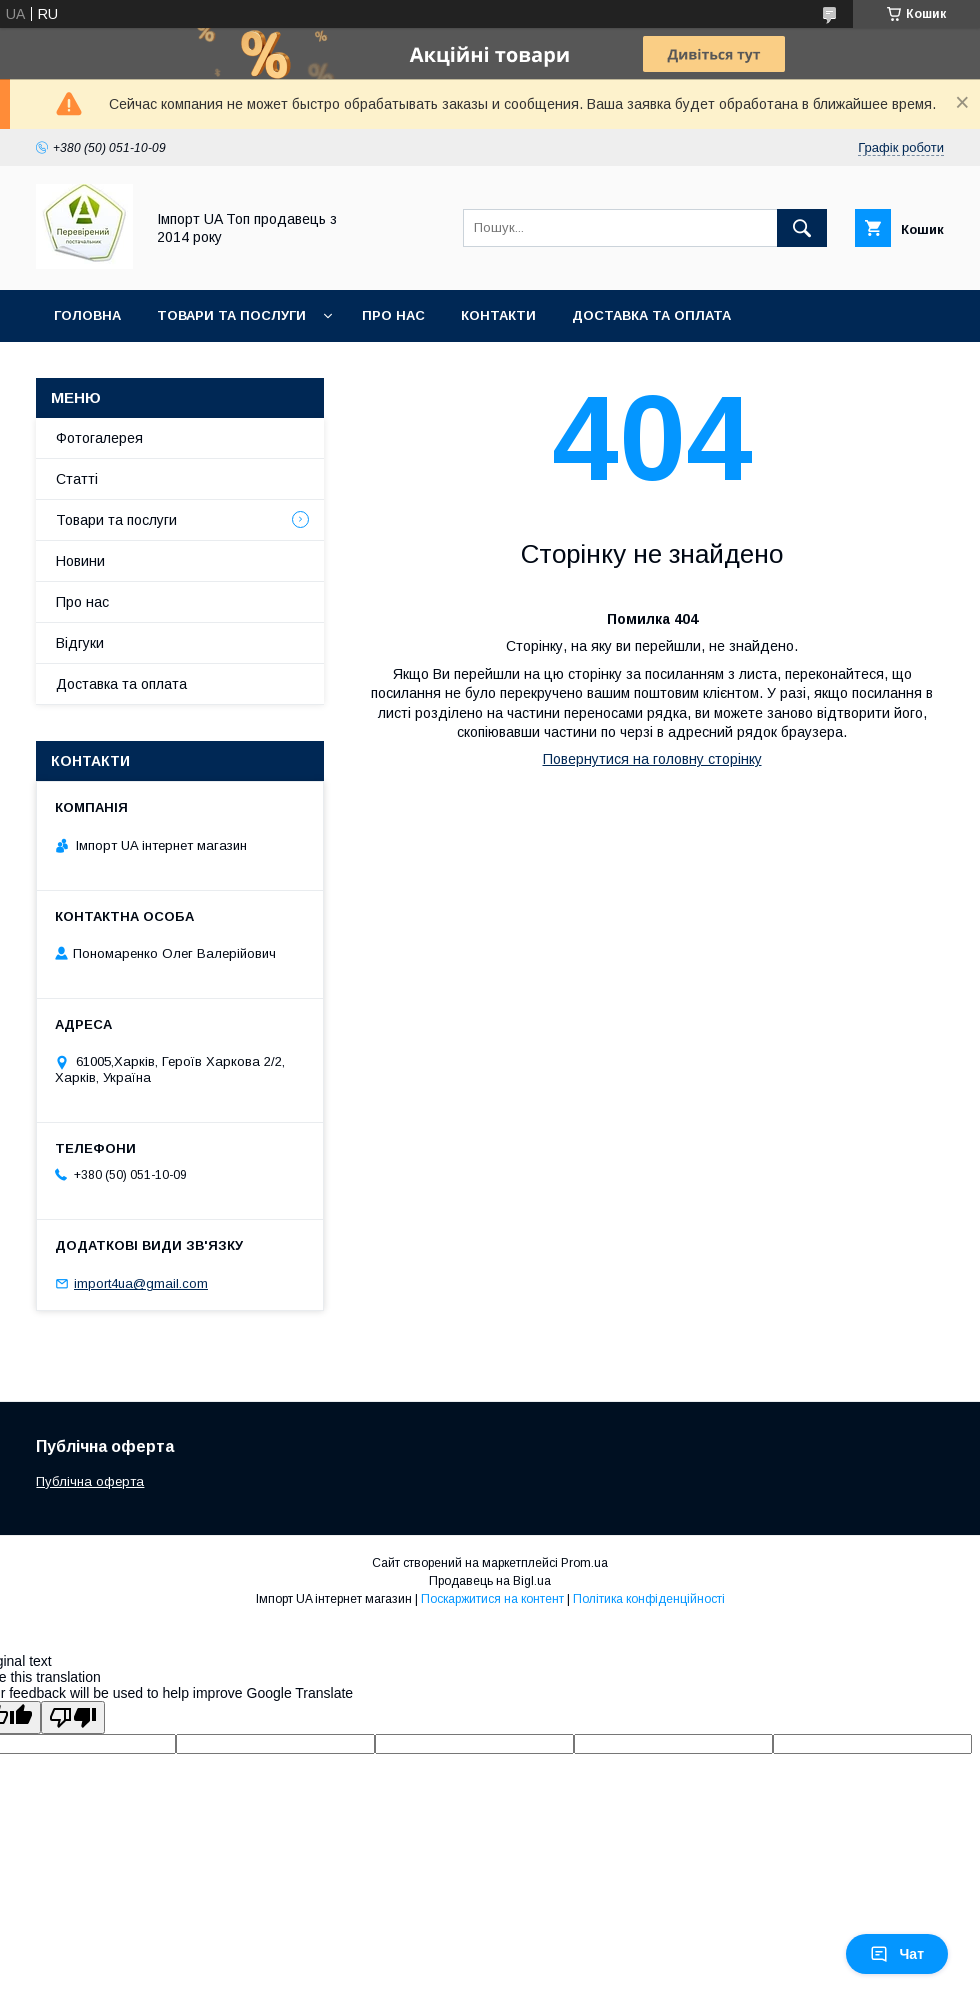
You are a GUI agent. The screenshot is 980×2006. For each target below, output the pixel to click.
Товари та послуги (231, 315)
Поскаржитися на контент (492, 1599)
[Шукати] (802, 228)
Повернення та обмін (138, 367)
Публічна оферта (90, 1481)
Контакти (498, 315)
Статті (77, 479)
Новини (80, 561)
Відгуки (80, 643)
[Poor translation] (73, 1717)
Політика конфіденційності (649, 1599)
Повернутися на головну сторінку (652, 759)
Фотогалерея (99, 438)
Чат (897, 1954)
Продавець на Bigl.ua (490, 1581)
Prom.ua (584, 1563)
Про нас (393, 315)
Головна (87, 315)
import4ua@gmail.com (141, 1283)
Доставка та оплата (651, 315)
